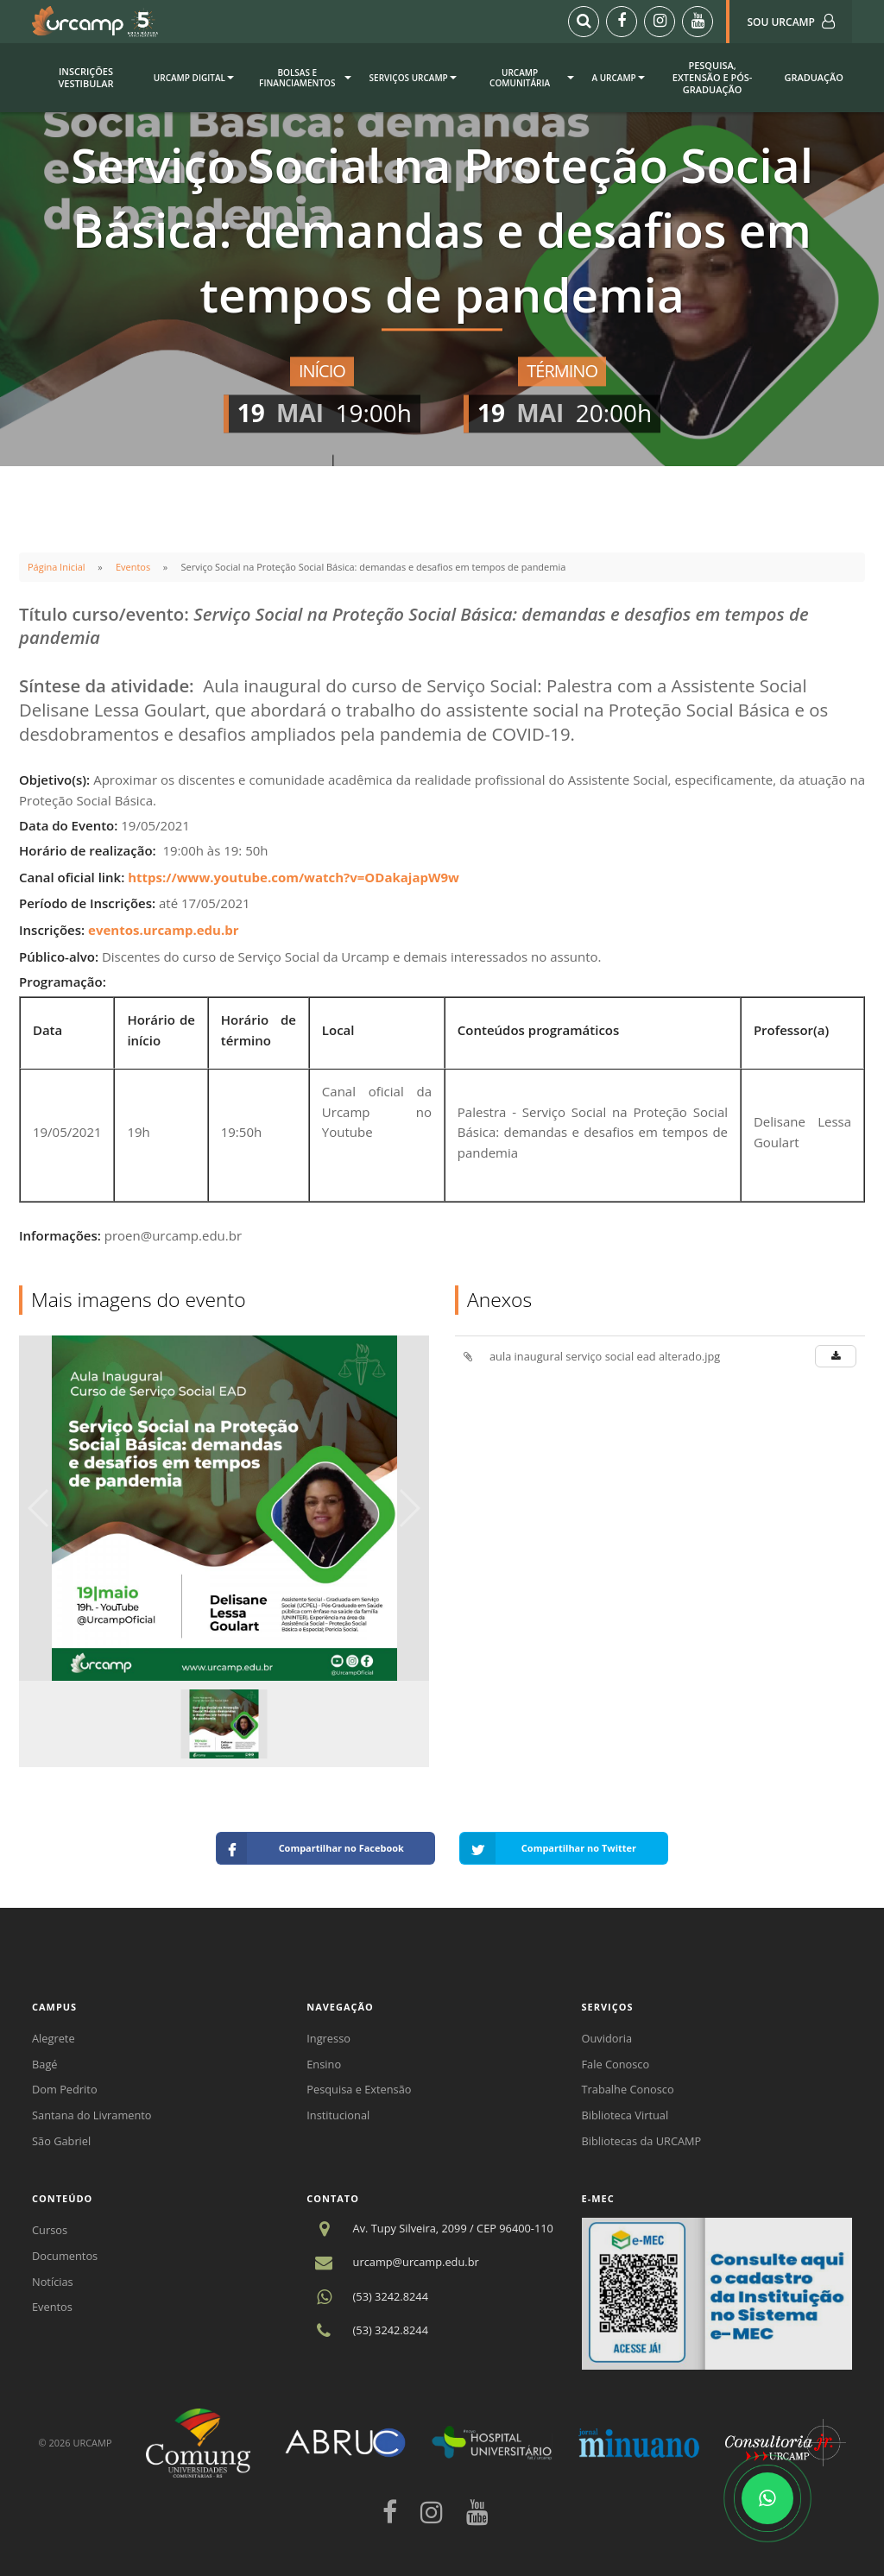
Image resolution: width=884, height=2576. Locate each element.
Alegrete (53, 2038)
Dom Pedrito (65, 2089)
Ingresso (328, 2038)
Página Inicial (56, 566)
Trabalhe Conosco (628, 2089)
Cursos (49, 2230)
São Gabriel (61, 2141)
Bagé (45, 2064)
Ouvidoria (607, 2038)
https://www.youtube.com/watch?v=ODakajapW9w (293, 877)
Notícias (52, 2281)
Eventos (133, 566)
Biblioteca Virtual (625, 2115)
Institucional (337, 2115)
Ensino (323, 2064)
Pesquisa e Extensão (358, 2089)
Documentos (65, 2255)
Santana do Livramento (92, 2115)
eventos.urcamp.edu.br (163, 929)
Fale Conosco (616, 2064)
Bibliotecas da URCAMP (642, 2141)
